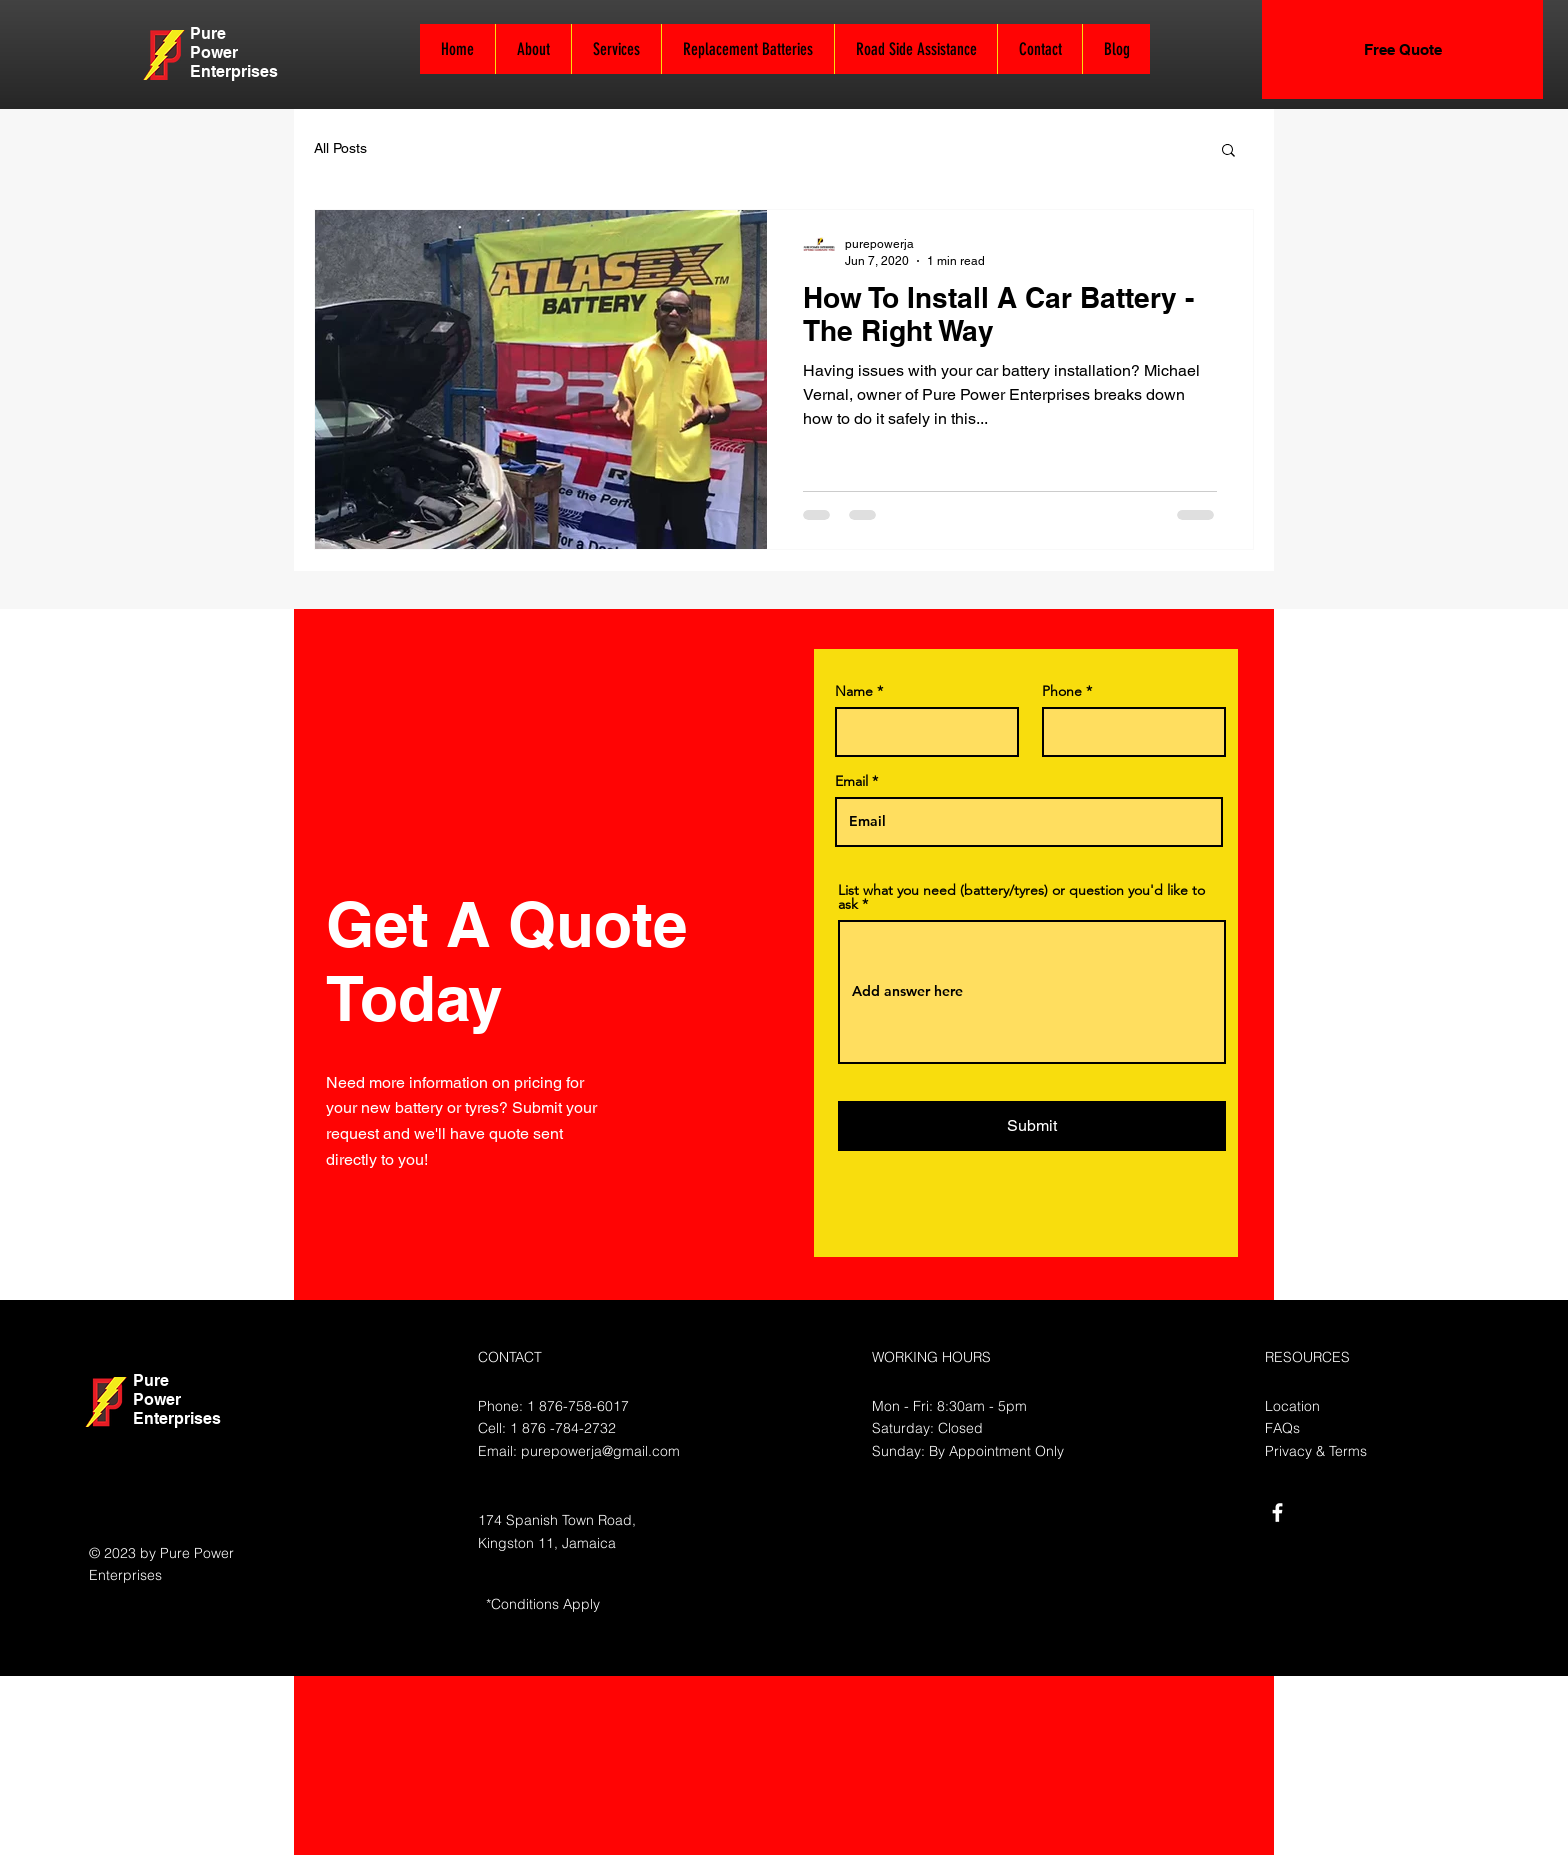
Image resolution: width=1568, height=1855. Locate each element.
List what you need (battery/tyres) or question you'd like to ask (1021, 897)
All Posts (340, 148)
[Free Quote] (1402, 49)
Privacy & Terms (1316, 1451)
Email (851, 781)
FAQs (1282, 1428)
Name (854, 691)
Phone (1062, 691)
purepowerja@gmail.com (600, 1451)
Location (1292, 1406)
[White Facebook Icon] (1277, 1512)
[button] (1228, 151)
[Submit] (1032, 1126)
